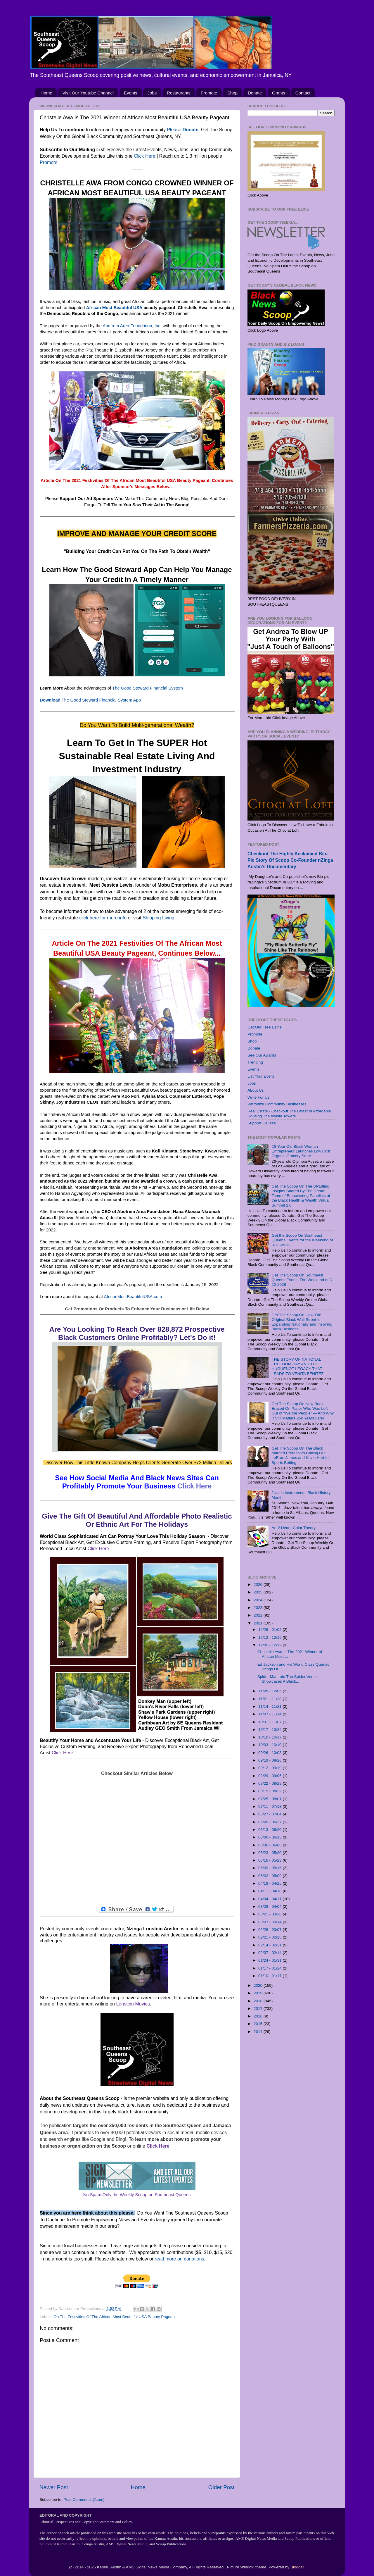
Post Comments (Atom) (84, 2499)
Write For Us (258, 1097)
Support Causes (261, 1123)
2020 (259, 1985)
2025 (259, 1592)
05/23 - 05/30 (270, 1852)
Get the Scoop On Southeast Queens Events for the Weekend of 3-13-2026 (302, 1240)
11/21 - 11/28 (270, 1699)
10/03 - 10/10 (270, 1745)
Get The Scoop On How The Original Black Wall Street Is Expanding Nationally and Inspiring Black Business (301, 1322)
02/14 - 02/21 (270, 1945)
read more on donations (179, 2258)
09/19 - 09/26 (270, 1760)
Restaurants (179, 92)
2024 (259, 1600)
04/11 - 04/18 (270, 1891)
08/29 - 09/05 (270, 1776)
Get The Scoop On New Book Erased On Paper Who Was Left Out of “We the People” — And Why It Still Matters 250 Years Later (302, 1411)
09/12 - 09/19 (270, 1768)
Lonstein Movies (133, 2003)
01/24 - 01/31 (270, 1960)
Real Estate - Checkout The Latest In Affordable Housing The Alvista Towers (289, 1113)
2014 (259, 2031)
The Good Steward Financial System (147, 688)
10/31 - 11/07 (270, 1722)
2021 (259, 1623)
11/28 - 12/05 (270, 1691)
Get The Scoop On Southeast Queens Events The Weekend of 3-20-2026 (302, 1280)
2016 (259, 2016)
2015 (259, 2024)
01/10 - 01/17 (270, 1976)
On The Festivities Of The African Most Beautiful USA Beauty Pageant (114, 2317)
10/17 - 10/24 (270, 1729)
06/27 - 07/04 (270, 1814)
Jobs (152, 92)
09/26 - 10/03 (270, 1752)
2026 (259, 1584)
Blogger (297, 2567)
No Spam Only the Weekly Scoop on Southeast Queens (137, 2194)
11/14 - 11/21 (270, 1706)
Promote (209, 92)
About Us (255, 1090)
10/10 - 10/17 (270, 1737)
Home (46, 92)
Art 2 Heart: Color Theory (293, 1528)
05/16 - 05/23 (270, 1860)
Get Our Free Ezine (264, 1027)
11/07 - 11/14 (270, 1714)
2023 (259, 1607)
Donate (255, 92)
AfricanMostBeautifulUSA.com (133, 1296)
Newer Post (53, 2487)
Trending (255, 1062)
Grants (278, 92)
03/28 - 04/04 (270, 1906)
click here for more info (103, 917)
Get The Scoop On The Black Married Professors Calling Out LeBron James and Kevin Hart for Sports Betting (300, 1455)
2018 (259, 2001)
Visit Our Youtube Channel (88, 92)
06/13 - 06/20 (270, 1829)
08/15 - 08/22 (270, 1791)
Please (182, 129)
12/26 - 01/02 (270, 1629)
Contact (303, 92)
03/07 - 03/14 (270, 1922)
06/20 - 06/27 (270, 1822)
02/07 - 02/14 (270, 1952)
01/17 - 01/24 (270, 1968)
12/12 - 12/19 (270, 1637)
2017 (259, 2008)
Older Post (221, 2487)
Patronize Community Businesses (277, 1104)
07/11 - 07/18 (270, 1806)
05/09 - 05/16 (270, 1868)
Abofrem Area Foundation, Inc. (132, 325)
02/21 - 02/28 (270, 1937)
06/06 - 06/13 (270, 1837)
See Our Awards (261, 1055)
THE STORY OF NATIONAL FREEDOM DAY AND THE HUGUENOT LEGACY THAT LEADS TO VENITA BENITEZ (297, 1366)
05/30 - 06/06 (270, 1845)
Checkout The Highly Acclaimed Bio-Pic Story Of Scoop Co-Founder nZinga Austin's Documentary (290, 860)
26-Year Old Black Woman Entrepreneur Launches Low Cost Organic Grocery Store (300, 1151)
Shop (232, 92)
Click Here (144, 156)
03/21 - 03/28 (270, 1914)
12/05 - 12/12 (270, 1645)
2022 (259, 1615)
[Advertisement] (137, 1841)
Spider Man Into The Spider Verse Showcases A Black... (287, 1679)
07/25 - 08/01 (270, 1799)
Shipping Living (158, 917)
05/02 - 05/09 (270, 1876)
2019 (259, 1993)
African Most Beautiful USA (114, 307)
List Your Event (260, 1076)
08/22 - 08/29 (270, 1783)
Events (130, 92)
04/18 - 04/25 (270, 1883)
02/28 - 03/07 (270, 1929)
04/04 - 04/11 (270, 1899)
